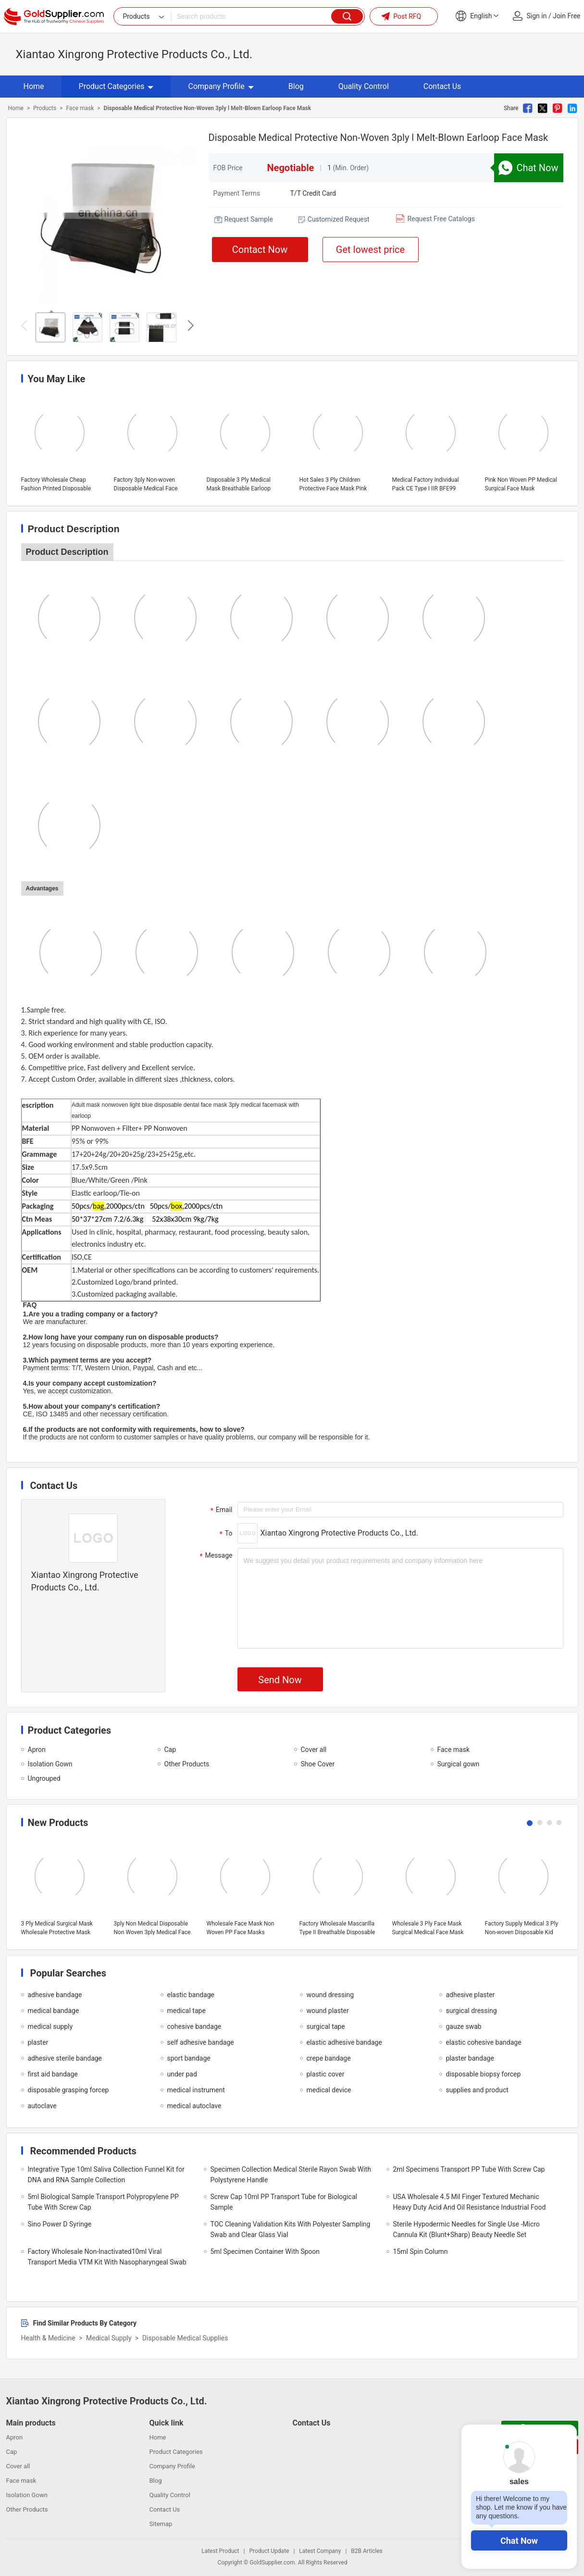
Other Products (187, 1764)
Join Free (566, 16)
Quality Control (363, 86)
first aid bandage (53, 2074)
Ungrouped (44, 1778)
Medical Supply (109, 2338)
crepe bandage (329, 2058)
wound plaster (328, 2010)
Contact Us (442, 86)
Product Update (269, 2551)
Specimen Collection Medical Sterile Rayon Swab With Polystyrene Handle (291, 2174)
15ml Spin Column (420, 2251)
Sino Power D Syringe (60, 2224)
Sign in (537, 16)
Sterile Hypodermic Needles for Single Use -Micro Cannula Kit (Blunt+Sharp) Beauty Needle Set (466, 2229)
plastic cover (326, 2074)
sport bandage (189, 2058)
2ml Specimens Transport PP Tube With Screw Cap (469, 2169)
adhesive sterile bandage (65, 2058)
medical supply (50, 2026)
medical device (329, 2090)
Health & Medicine (48, 2338)
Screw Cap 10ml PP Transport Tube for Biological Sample (284, 2202)
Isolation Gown (50, 1764)
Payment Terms (236, 193)
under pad (182, 2074)
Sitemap (161, 2523)
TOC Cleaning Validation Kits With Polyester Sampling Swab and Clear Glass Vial (291, 2229)
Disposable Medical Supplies (185, 2338)
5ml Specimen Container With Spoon (265, 2251)
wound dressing (330, 1995)
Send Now (279, 1680)
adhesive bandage (55, 1995)
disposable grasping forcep (68, 2090)
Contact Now (260, 249)
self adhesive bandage (200, 2042)
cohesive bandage (194, 2026)
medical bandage (53, 2010)
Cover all (314, 1749)
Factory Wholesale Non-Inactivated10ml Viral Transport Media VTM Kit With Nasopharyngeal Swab (107, 2257)
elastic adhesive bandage (344, 2042)
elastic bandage (190, 1995)
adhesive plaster (470, 1995)
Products (44, 108)
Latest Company (320, 2551)
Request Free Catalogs (441, 219)
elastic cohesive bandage (484, 2042)
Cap (170, 1749)
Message (215, 1556)
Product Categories (116, 86)
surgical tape (326, 2026)
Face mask (80, 108)
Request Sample (248, 219)
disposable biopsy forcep (483, 2074)
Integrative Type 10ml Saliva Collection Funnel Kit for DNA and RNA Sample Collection (106, 2174)
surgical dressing (471, 2010)
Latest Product (220, 2551)
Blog (296, 86)
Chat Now (519, 2541)
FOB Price (228, 168)
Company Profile (220, 86)
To (225, 1533)
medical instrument (196, 2090)
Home (34, 86)
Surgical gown (458, 1764)
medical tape (186, 2010)
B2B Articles (366, 2551)
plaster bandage (470, 2058)
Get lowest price (370, 249)
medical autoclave (194, 2106)
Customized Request (339, 219)
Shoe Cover (318, 1764)
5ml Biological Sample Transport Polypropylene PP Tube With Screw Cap (103, 2202)
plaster (38, 2042)
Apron (37, 1749)
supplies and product (477, 2090)
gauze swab (464, 2026)
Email (220, 1510)
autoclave (42, 2106)
